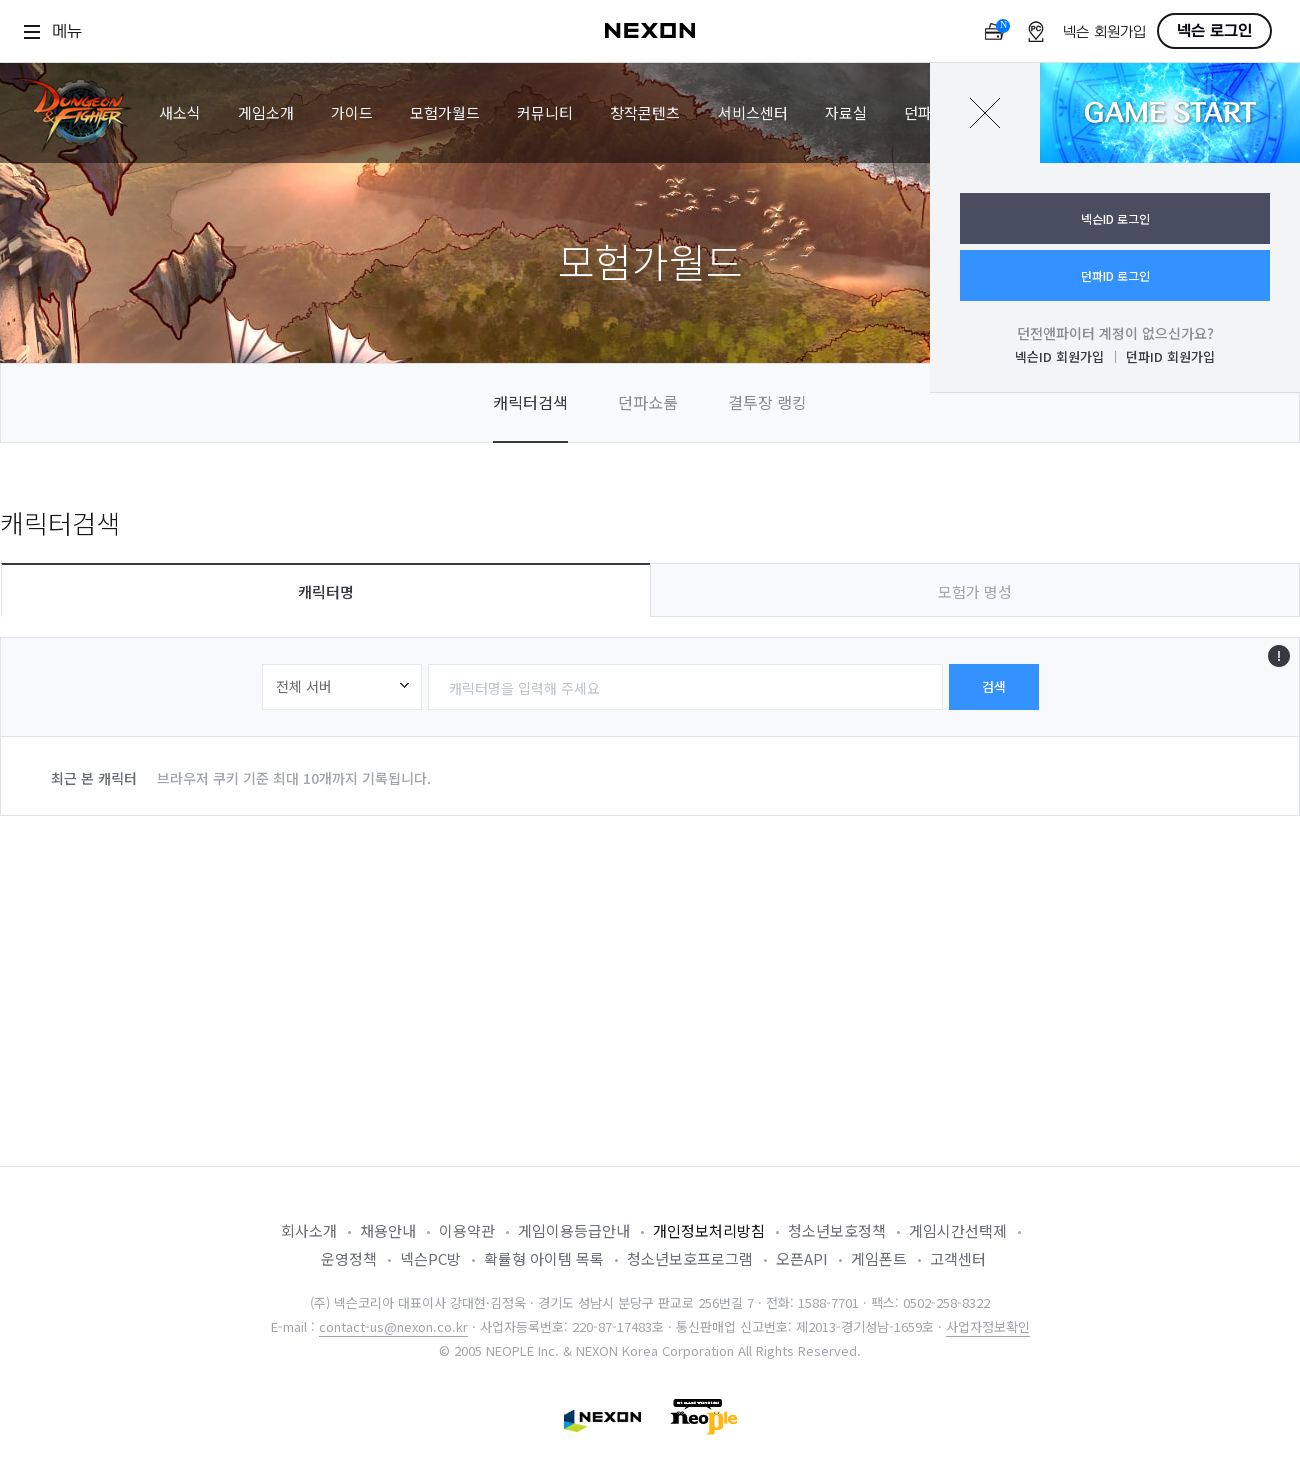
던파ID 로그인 (1115, 275)
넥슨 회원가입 (1104, 32)
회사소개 (309, 1230)
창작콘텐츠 (645, 112)
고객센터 (958, 1258)
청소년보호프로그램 (690, 1258)
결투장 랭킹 (767, 402)
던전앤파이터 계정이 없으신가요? (1115, 333)
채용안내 (388, 1230)
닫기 (985, 113)
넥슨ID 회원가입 (1059, 356)
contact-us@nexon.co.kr (393, 1326)
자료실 (846, 112)
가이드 (352, 112)
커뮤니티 (545, 112)
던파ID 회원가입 (1170, 356)
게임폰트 (879, 1258)
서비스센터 (753, 112)
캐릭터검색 (530, 402)
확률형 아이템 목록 (544, 1258)
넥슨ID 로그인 (1115, 218)
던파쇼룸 (648, 402)
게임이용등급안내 (574, 1230)
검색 (994, 686)
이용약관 (467, 1230)
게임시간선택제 (958, 1230)
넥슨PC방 (430, 1258)
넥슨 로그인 (1214, 31)
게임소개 (266, 112)
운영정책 (349, 1258)
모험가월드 (445, 112)
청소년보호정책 (837, 1230)
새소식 (180, 112)
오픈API (802, 1258)
